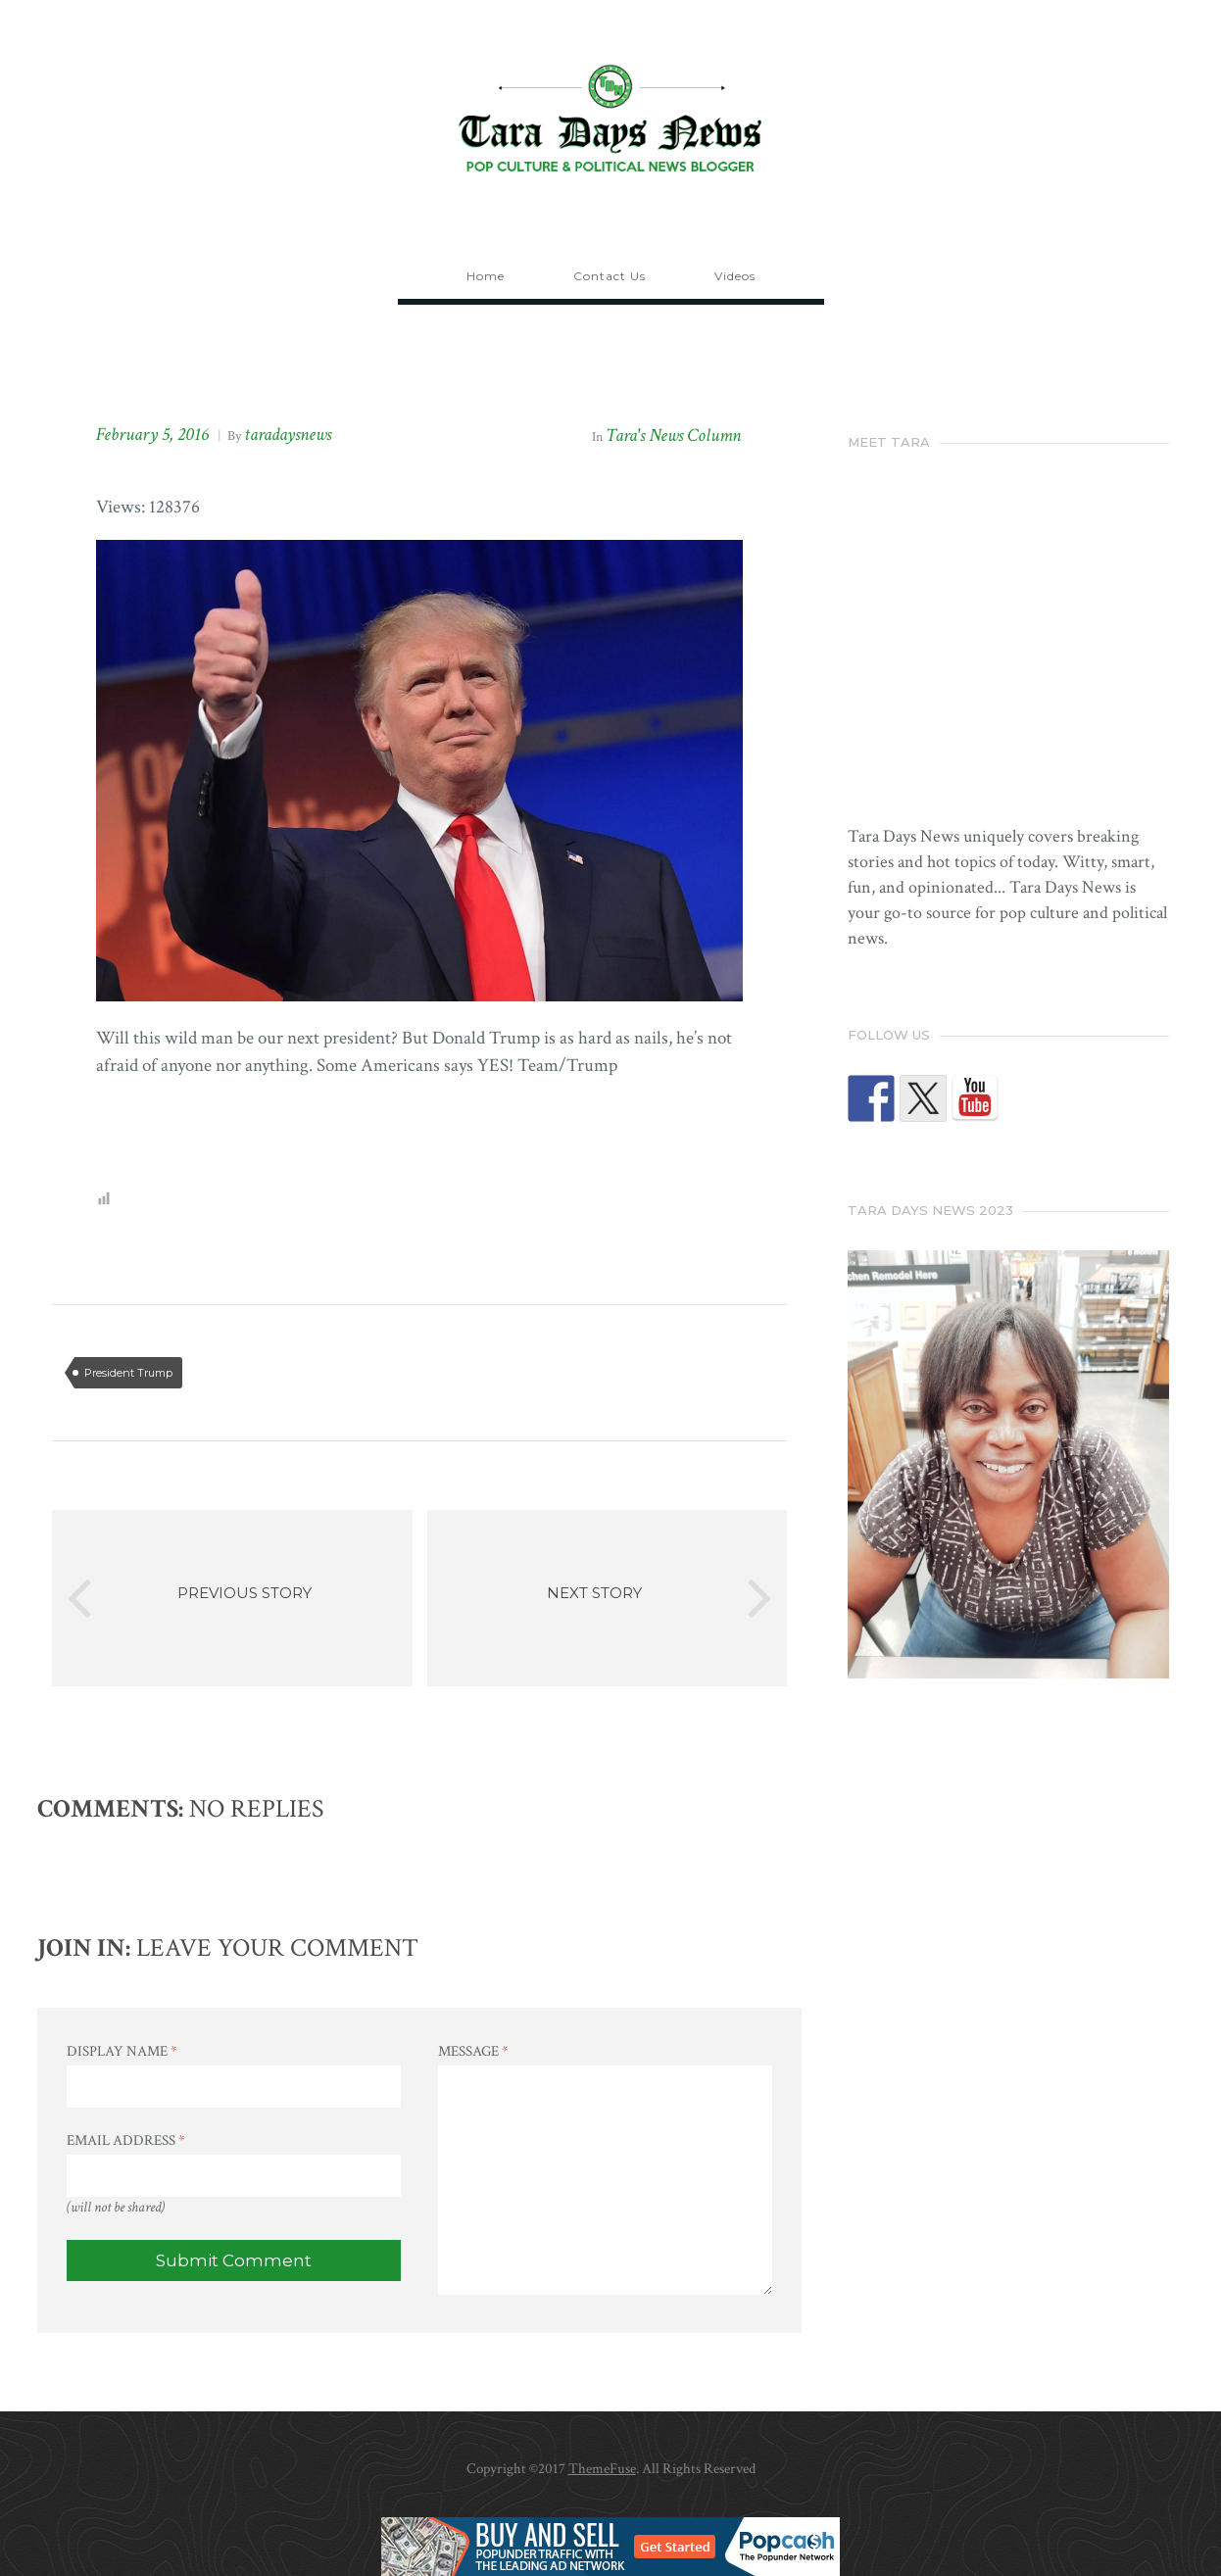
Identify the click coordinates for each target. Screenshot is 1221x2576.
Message (473, 2051)
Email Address (126, 2140)
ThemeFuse (602, 2468)
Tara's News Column (673, 435)
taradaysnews (287, 434)
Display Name (122, 2051)
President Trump (128, 1373)
